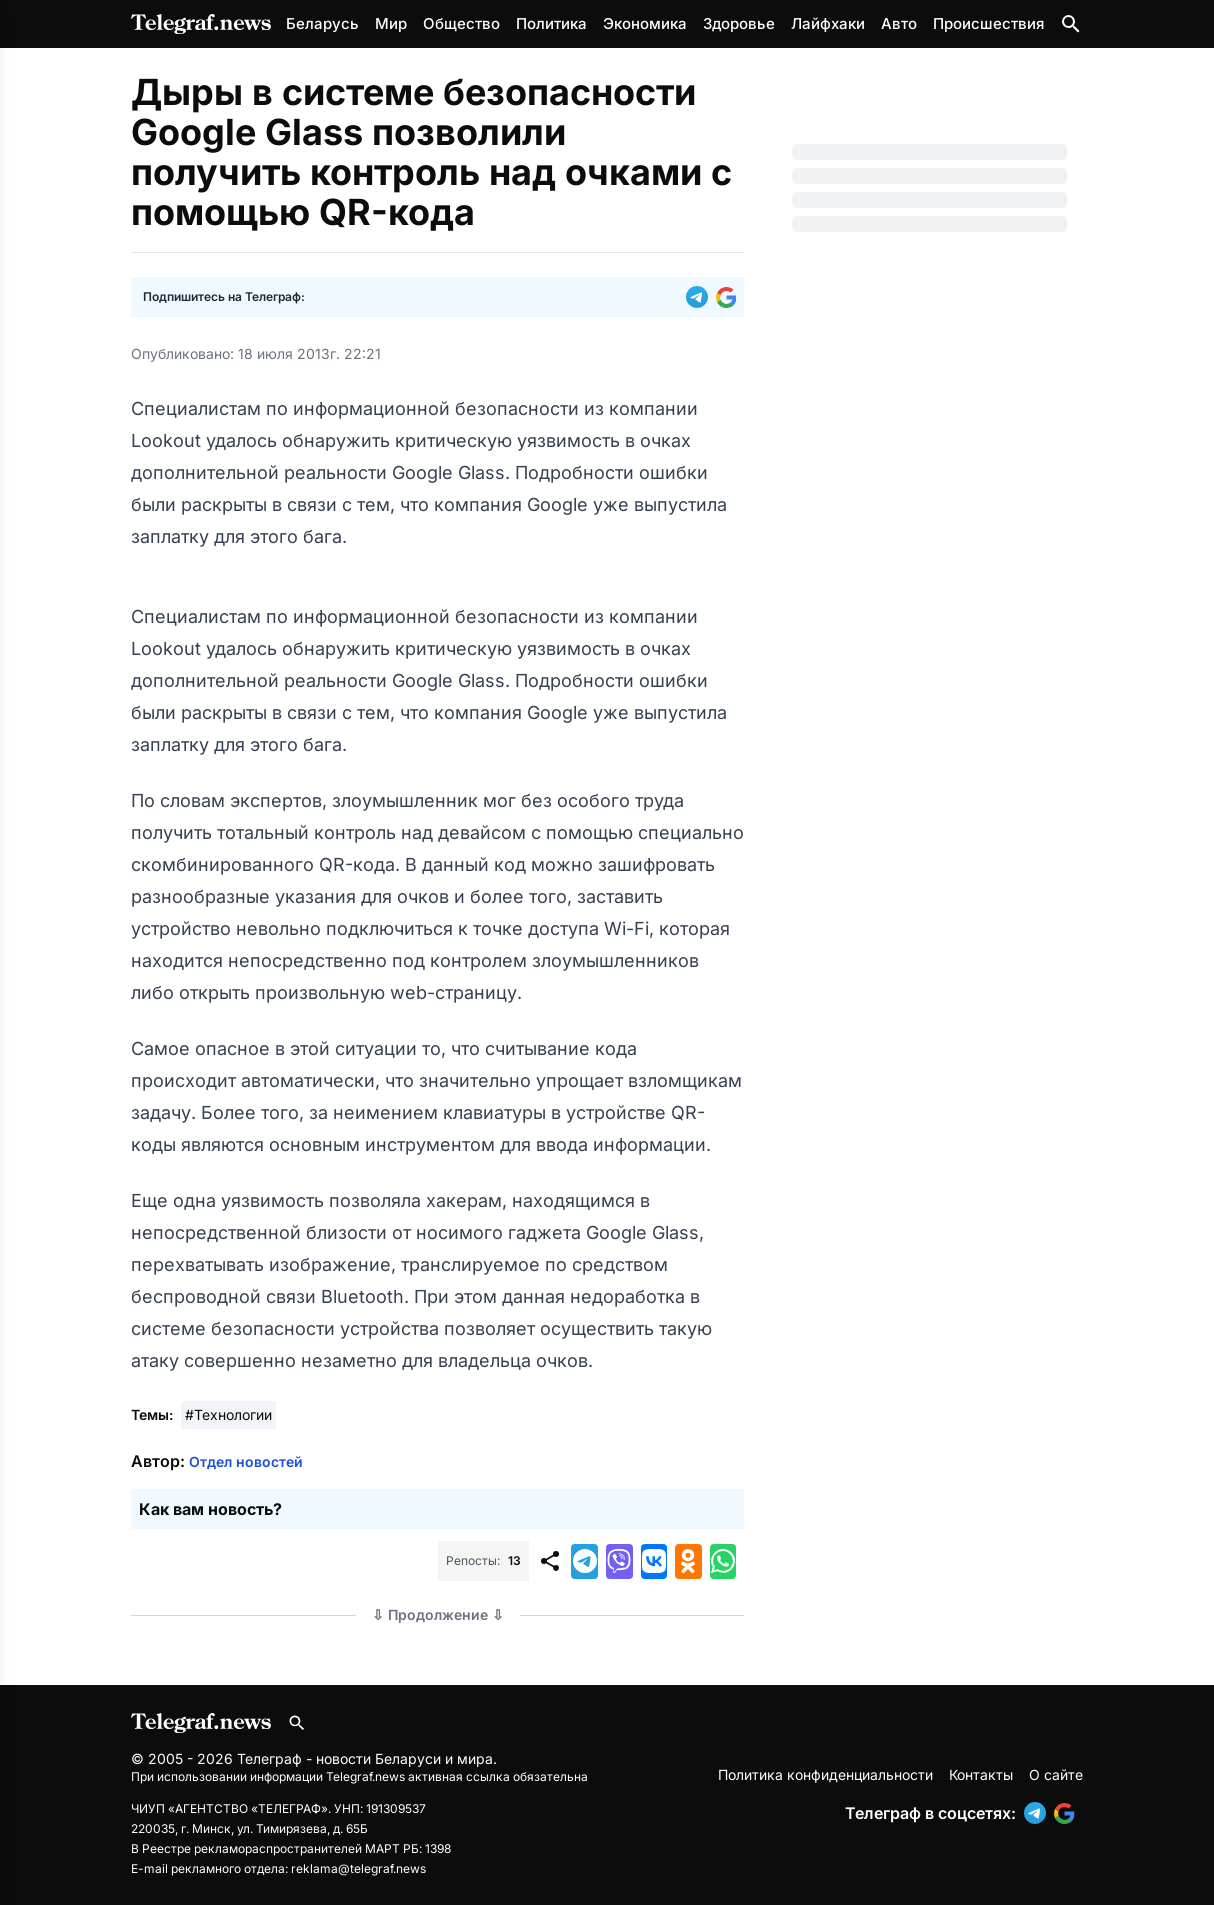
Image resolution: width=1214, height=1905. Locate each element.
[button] (701, 297)
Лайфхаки (828, 23)
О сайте (1056, 1774)
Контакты (981, 1774)
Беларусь (322, 23)
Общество (461, 23)
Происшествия (988, 23)
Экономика (645, 23)
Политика (551, 23)
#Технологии (228, 1414)
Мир (391, 23)
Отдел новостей (246, 1461)
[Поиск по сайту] (1071, 24)
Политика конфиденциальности (825, 1774)
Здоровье (739, 23)
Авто (899, 23)
